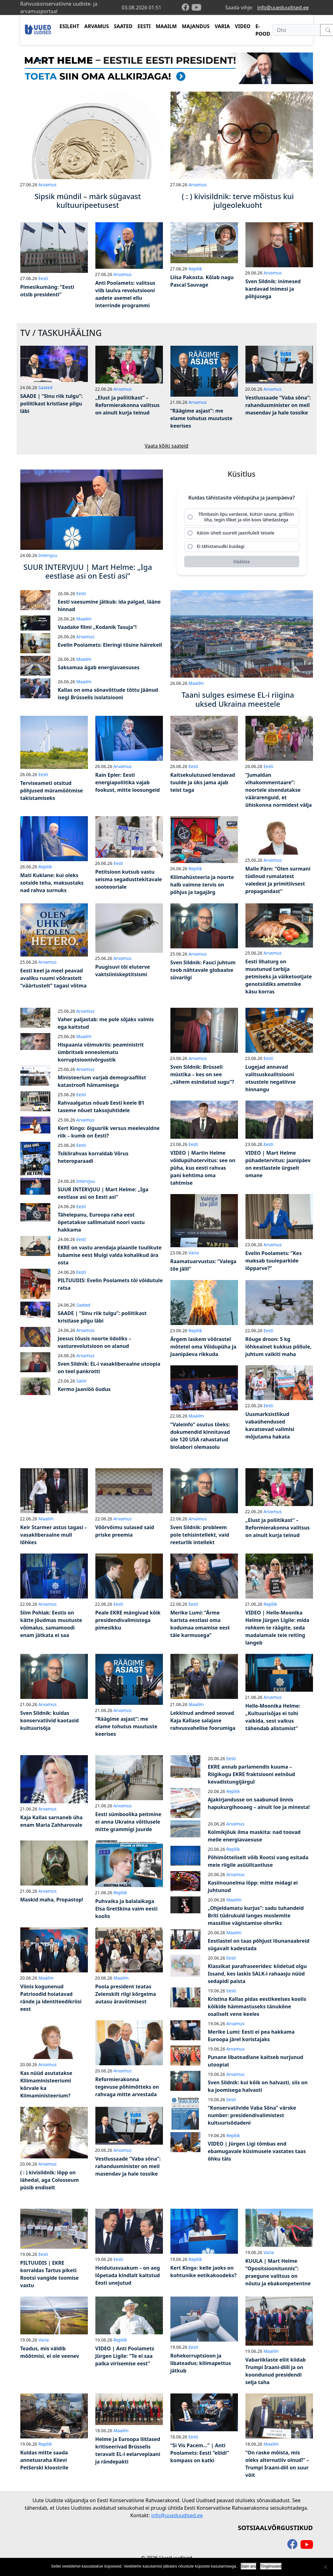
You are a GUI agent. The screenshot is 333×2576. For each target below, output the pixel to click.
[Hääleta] (241, 561)
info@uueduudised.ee (283, 7)
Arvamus (47, 185)
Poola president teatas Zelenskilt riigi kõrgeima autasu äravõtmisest (125, 1994)
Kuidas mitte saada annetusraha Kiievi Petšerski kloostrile (44, 2460)
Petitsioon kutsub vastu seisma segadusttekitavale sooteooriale (128, 879)
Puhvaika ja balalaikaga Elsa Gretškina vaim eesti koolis (126, 1909)
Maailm (84, 619)
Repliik (195, 269)
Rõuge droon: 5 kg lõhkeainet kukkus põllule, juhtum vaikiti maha (278, 1347)
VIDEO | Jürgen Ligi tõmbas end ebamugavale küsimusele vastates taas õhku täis (257, 2151)
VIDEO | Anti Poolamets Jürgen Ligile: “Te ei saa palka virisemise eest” (124, 2356)
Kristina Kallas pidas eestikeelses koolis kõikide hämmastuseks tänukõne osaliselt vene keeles (257, 2006)
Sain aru (248, 2566)
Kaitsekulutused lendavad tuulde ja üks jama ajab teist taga (202, 782)
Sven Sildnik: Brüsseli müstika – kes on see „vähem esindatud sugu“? (202, 1074)
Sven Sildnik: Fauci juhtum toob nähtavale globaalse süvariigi (203, 970)
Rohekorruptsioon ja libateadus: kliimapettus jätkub (200, 2363)
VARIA (222, 26)
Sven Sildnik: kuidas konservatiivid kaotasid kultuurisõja (49, 1720)
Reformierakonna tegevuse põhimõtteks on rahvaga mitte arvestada (127, 2087)
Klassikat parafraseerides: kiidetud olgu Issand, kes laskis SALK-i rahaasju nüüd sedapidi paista (257, 1974)
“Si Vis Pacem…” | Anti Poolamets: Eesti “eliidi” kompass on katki (199, 2453)
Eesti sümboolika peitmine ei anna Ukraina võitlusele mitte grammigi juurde (128, 1822)
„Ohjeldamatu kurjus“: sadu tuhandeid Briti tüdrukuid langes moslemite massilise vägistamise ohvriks (256, 1915)
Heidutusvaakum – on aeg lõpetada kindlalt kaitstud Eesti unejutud (127, 2275)
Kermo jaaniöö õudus (84, 1389)
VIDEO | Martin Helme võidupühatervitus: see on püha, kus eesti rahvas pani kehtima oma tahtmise (202, 1167)
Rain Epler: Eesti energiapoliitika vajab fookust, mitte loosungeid (127, 782)
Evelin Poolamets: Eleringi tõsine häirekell (110, 644)
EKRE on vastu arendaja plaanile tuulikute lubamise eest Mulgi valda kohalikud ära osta (110, 1255)
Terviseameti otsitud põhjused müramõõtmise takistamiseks (51, 790)
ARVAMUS (96, 26)
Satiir (81, 1381)
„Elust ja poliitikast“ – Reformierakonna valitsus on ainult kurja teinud (127, 405)
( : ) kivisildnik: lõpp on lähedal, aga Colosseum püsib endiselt (49, 2180)
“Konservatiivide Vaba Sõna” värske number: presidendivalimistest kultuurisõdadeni (252, 2115)
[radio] (241, 517)
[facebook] (187, 7)
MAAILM (166, 26)
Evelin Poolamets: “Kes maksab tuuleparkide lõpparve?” (273, 1261)
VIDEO (242, 26)
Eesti (43, 278)
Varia (194, 1253)
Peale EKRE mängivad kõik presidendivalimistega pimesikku (128, 1620)
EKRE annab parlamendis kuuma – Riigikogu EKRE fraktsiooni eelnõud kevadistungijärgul (251, 1774)
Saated (45, 387)
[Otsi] (296, 30)
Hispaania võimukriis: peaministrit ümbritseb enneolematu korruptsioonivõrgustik (101, 1052)
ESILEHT (69, 26)
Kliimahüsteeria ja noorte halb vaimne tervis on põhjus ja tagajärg (202, 885)
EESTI (144, 26)
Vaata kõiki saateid (167, 445)
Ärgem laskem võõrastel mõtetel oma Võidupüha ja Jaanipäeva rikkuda (203, 1347)
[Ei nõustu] (325, 2567)
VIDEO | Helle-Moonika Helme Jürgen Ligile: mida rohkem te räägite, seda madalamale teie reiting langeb (277, 1627)
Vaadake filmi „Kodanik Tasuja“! (97, 627)
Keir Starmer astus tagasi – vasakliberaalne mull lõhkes (53, 1535)
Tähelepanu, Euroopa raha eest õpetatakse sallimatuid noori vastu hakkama (101, 1222)
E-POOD (262, 30)
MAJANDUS (195, 26)
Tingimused (270, 2566)
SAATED (123, 26)
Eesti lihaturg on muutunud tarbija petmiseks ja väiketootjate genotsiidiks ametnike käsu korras (278, 976)
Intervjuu (47, 555)
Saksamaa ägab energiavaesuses (99, 667)
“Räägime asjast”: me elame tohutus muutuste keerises (201, 418)
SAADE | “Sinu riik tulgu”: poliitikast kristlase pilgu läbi (51, 403)
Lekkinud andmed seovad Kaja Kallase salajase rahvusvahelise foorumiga (202, 1720)
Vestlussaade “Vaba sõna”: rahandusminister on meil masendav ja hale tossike (278, 405)
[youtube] (196, 7)
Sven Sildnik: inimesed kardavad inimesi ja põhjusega (273, 289)
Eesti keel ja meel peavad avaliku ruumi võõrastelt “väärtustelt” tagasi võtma (53, 978)
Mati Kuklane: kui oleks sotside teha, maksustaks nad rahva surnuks (52, 883)
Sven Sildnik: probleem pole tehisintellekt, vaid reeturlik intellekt (199, 1535)
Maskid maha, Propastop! (51, 1899)
